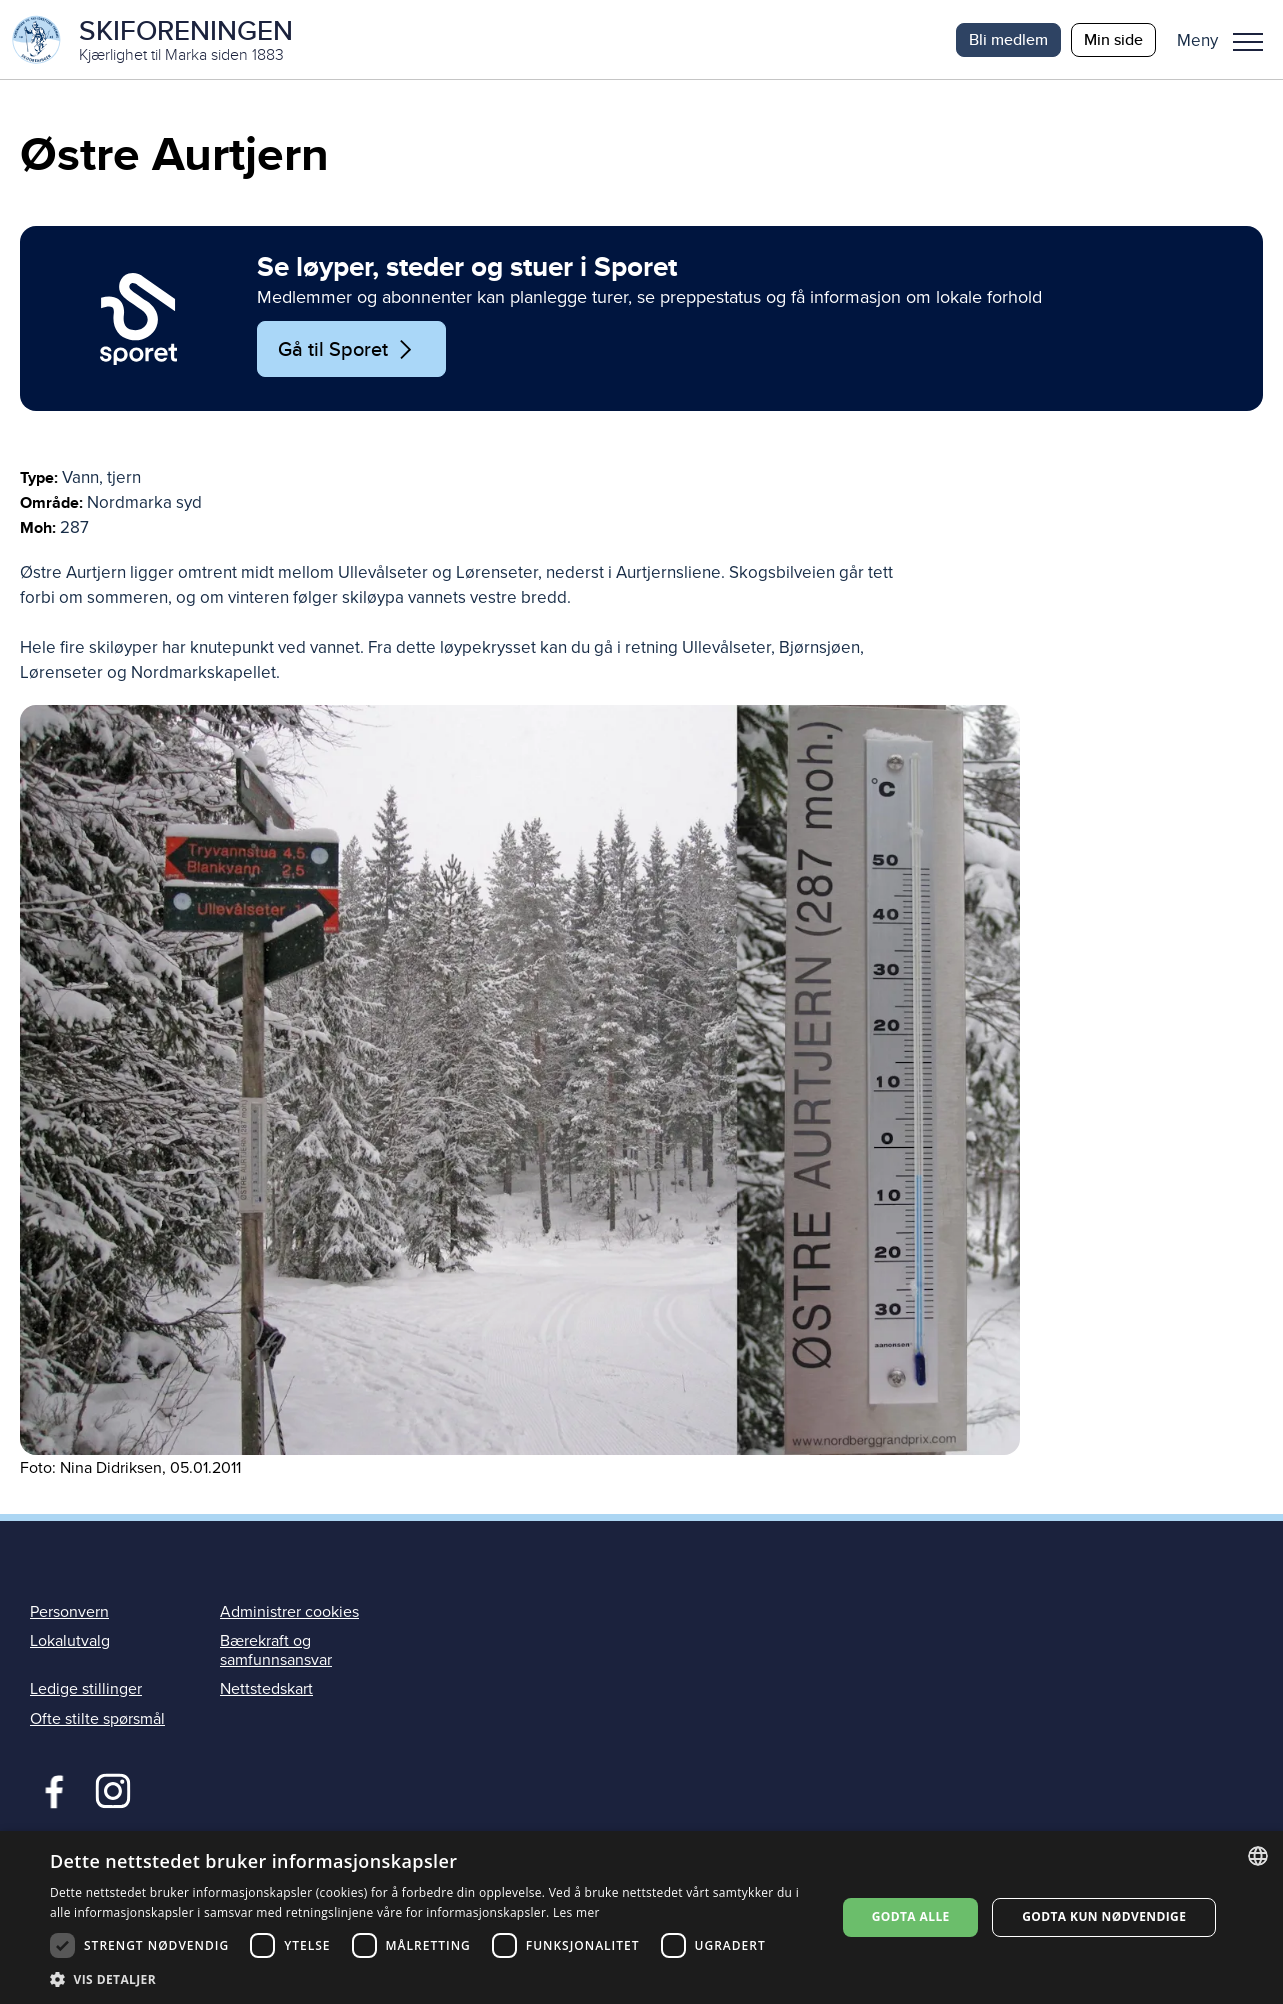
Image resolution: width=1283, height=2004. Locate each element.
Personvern (69, 1613)
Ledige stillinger (86, 1690)
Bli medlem (1008, 39)
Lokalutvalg (70, 1642)
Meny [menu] (1248, 42)
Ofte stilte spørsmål (97, 1719)
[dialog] (641, 1917)
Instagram (112, 1789)
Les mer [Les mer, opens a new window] (576, 1912)
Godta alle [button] (911, 1916)
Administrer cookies (289, 1613)
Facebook (49, 1789)
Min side (1113, 39)
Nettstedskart (266, 1690)
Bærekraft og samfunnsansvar (276, 1651)
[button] (1227, 40)
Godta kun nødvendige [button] (1104, 1916)
